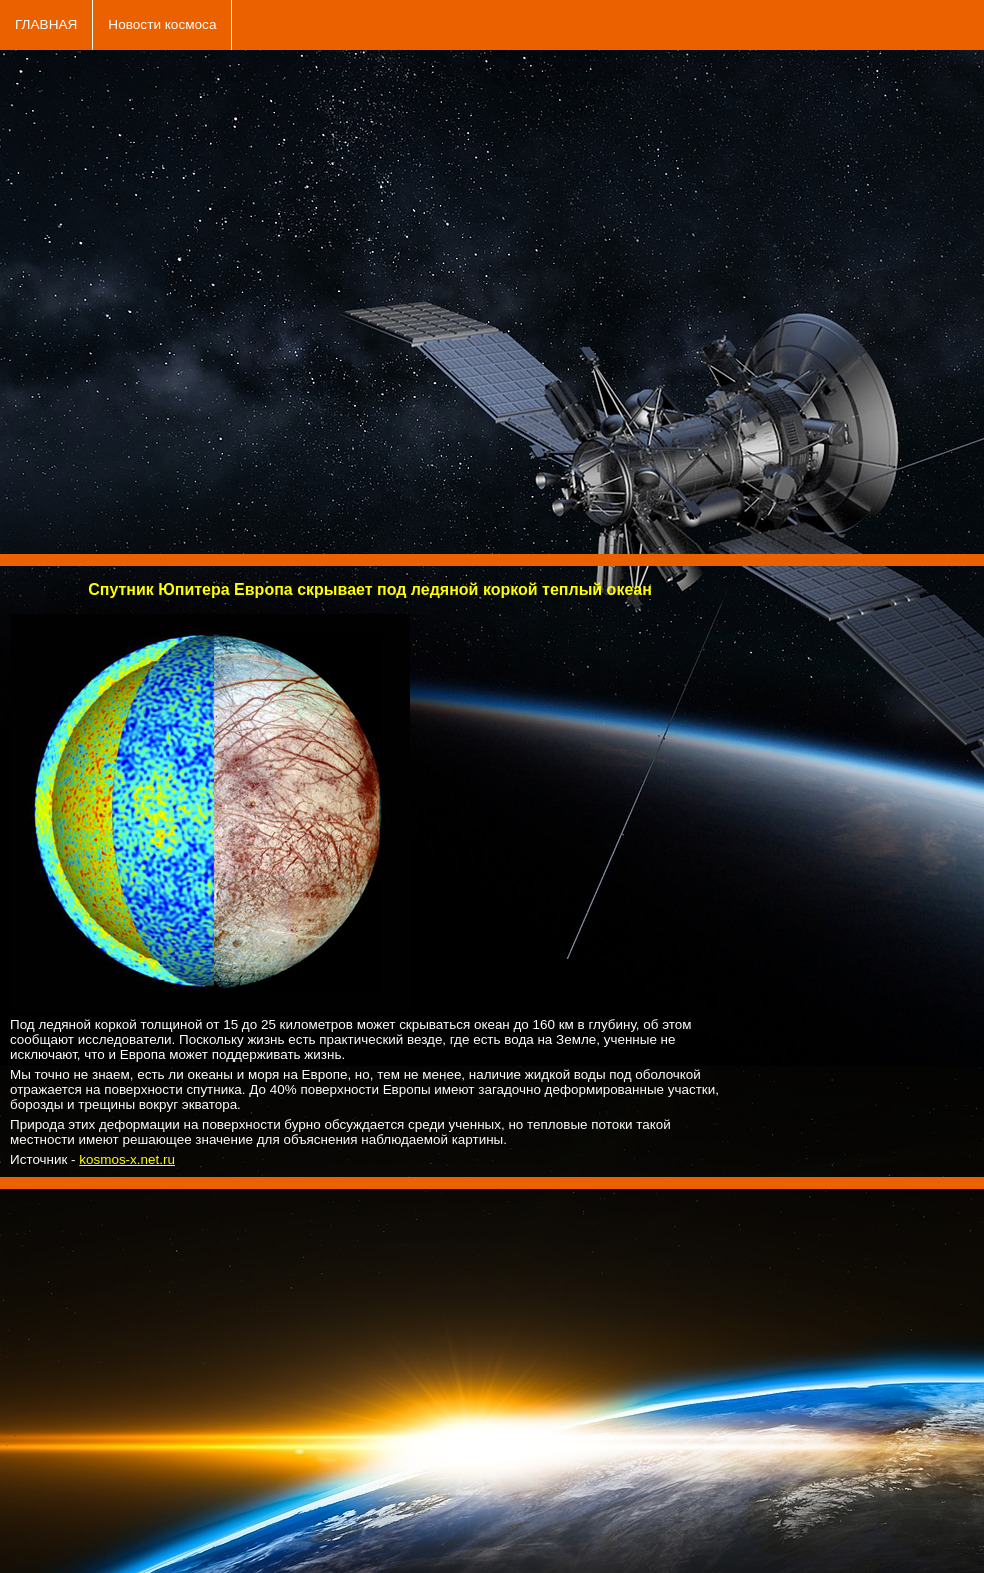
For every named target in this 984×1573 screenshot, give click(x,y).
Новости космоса (162, 24)
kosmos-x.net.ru (127, 1159)
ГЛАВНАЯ (46, 24)
